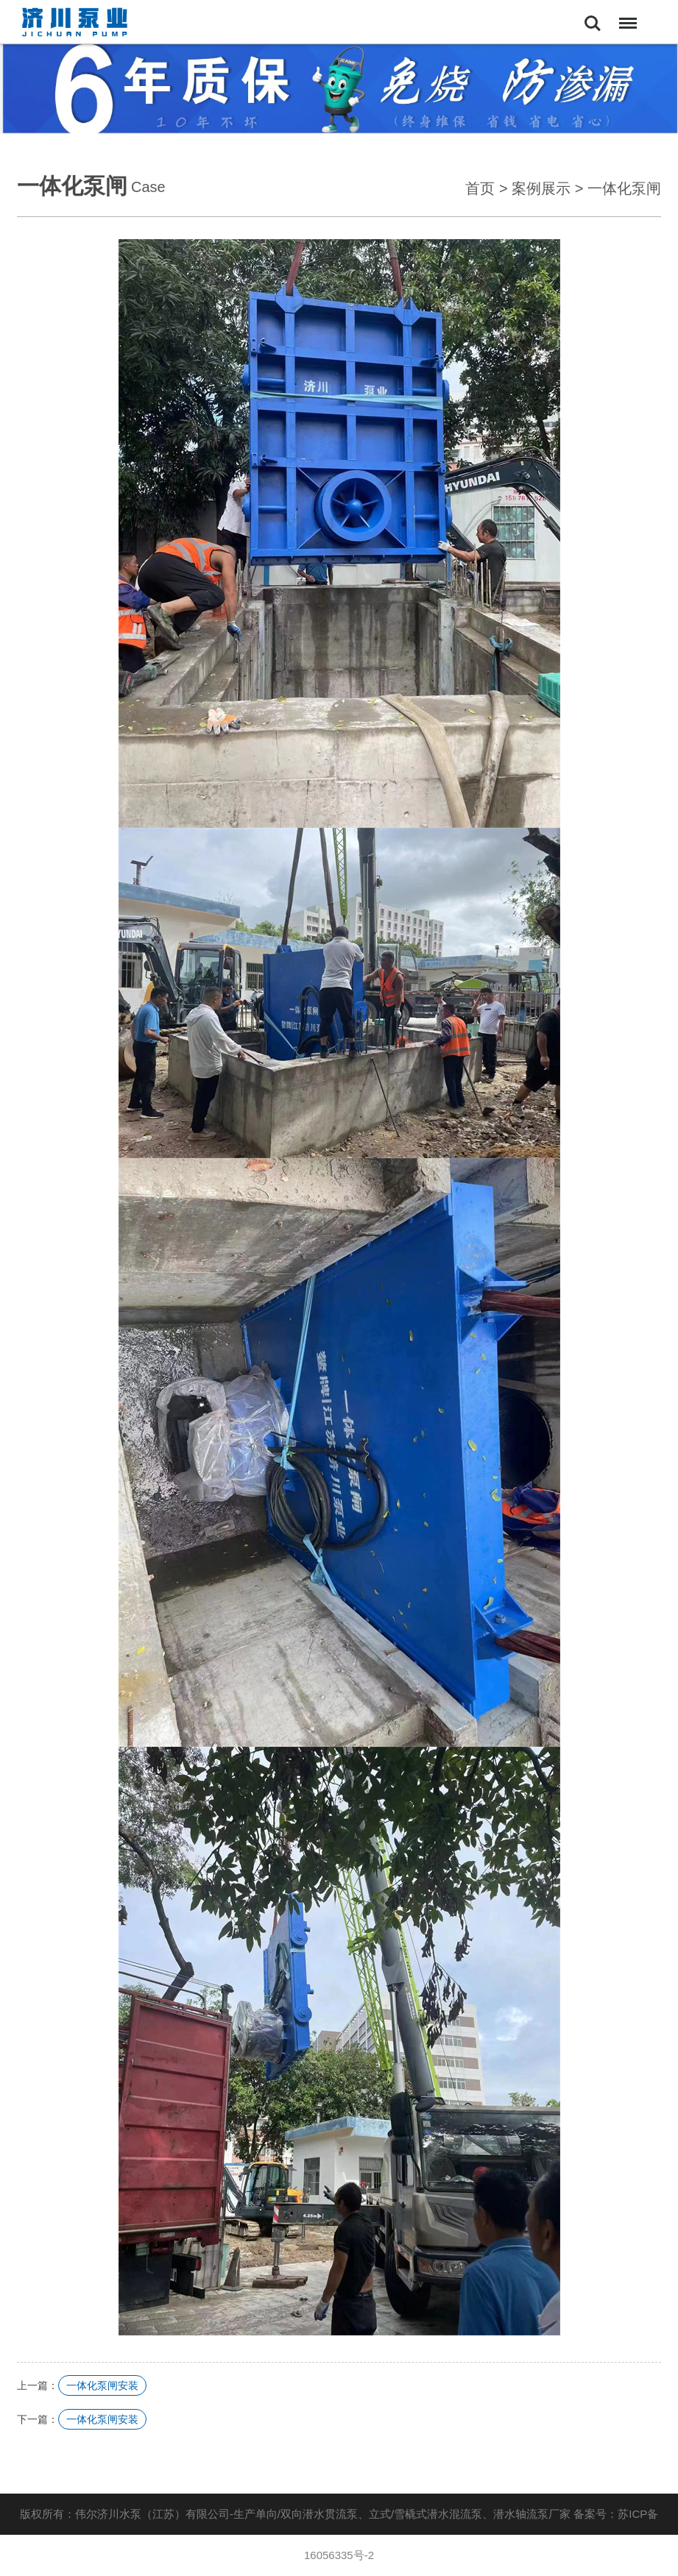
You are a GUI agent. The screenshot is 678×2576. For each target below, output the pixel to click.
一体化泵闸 (624, 188)
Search (592, 23)
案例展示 (541, 188)
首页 (480, 188)
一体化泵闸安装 (102, 2385)
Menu (625, 15)
